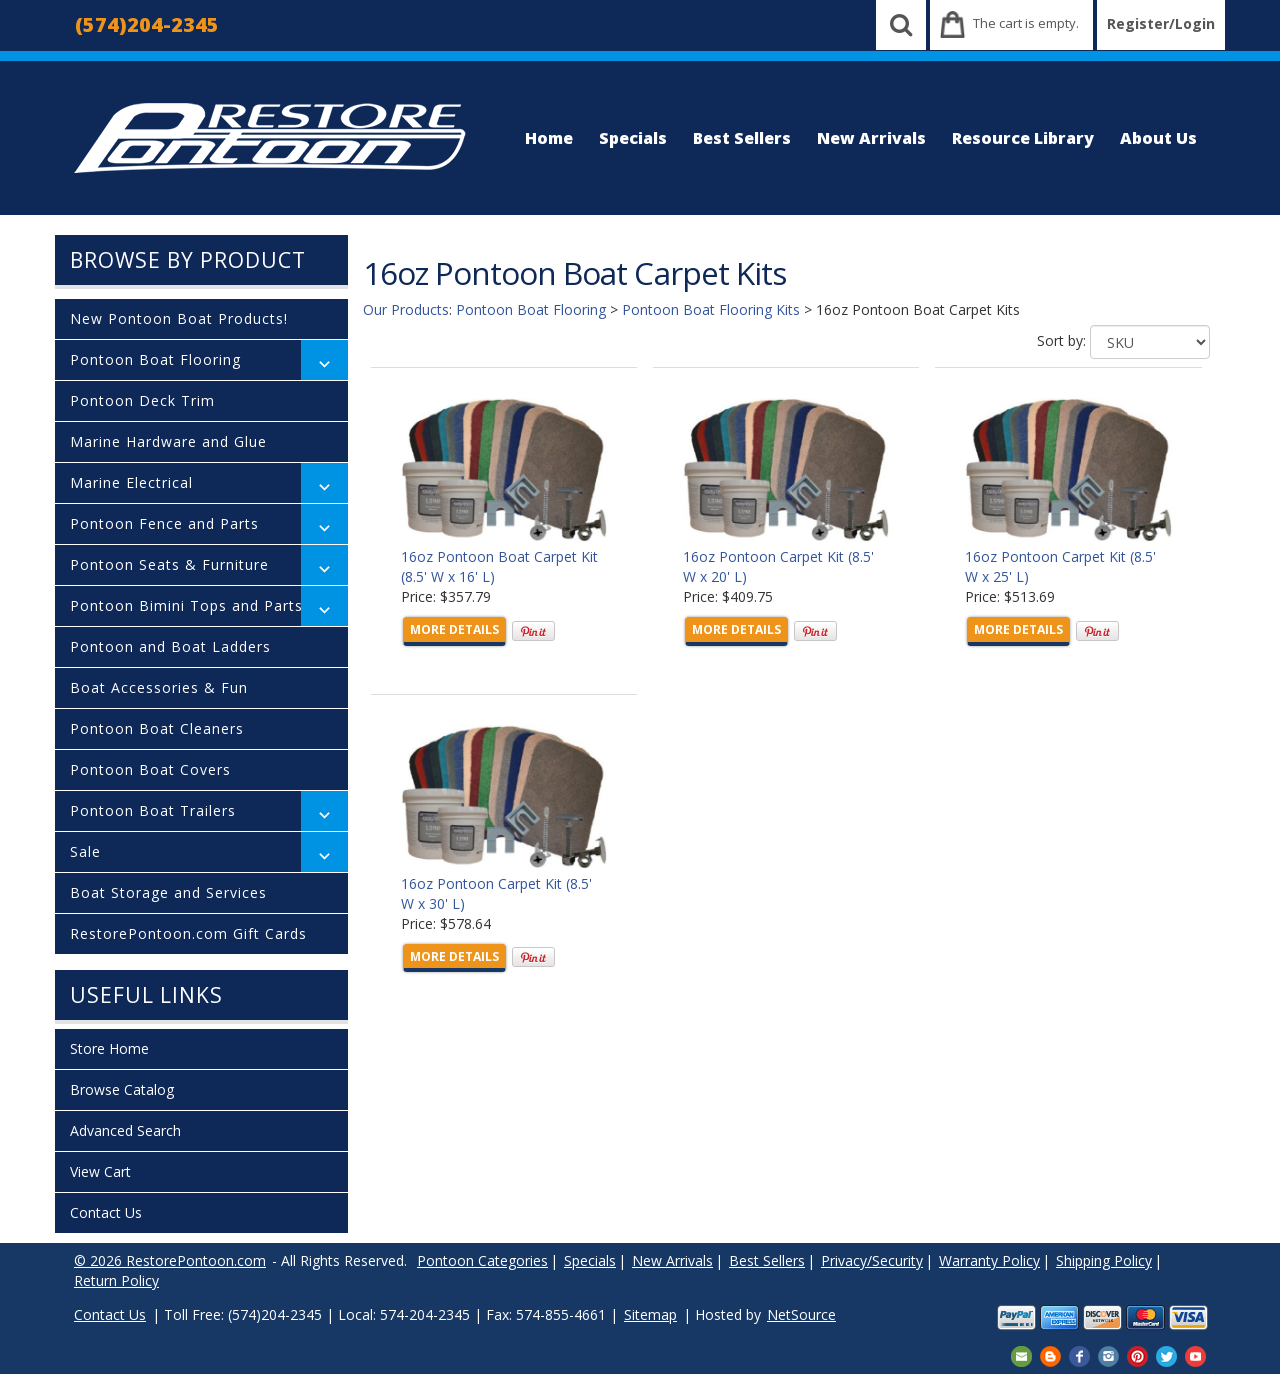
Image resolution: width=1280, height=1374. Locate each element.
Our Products (406, 309)
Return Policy (116, 1280)
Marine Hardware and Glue (168, 441)
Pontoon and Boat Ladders (170, 646)
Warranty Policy (989, 1260)
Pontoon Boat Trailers (153, 810)
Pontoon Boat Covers (150, 769)
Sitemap (650, 1314)
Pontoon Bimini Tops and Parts (186, 605)
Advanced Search (125, 1130)
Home (549, 138)
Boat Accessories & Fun (159, 687)
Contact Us (106, 1212)
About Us (1158, 138)
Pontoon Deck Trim (142, 400)
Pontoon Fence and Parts (164, 523)
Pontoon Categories (482, 1260)
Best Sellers (742, 138)
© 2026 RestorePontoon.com (170, 1260)
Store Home (109, 1048)
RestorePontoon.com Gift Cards (188, 933)
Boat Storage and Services (168, 892)
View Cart (100, 1171)
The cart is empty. (1026, 23)
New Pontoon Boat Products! (179, 318)
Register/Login (1161, 23)
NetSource (801, 1314)
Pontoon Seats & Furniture (169, 564)
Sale (85, 851)
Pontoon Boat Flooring (155, 359)
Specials (633, 138)
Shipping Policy (1104, 1260)
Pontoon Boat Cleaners (157, 728)
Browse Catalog (122, 1089)
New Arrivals (871, 138)
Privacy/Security (872, 1260)
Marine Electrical (131, 482)
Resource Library (1023, 138)
